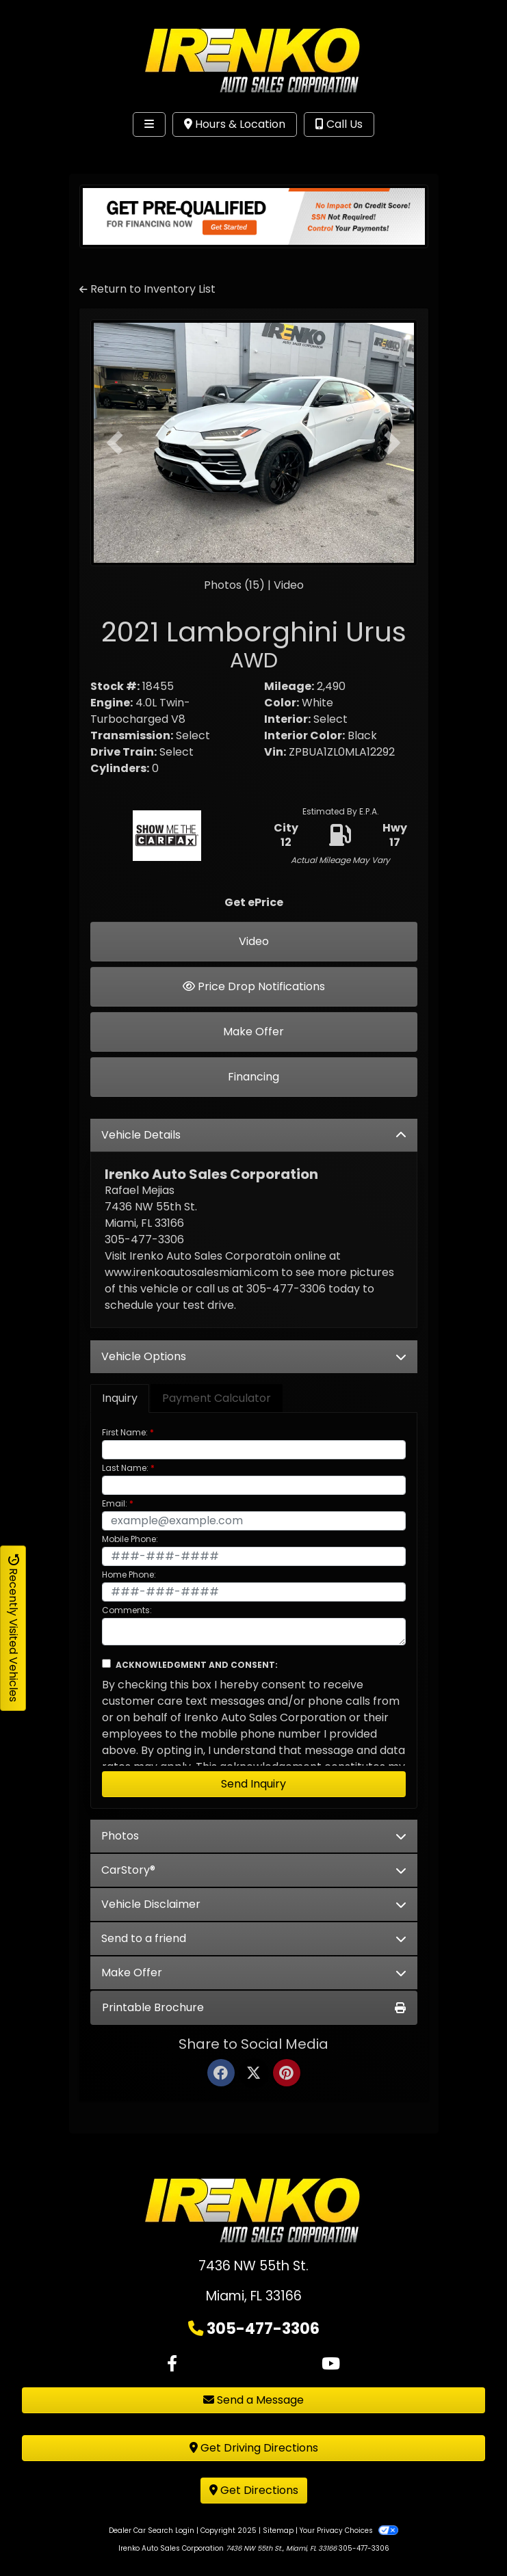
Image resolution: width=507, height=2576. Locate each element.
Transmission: (131, 735)
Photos (253, 1836)
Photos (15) (234, 585)
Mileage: (289, 686)
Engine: (111, 703)
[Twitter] (254, 2073)
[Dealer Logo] (253, 60)
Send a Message (253, 2400)
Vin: (275, 752)
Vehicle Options (253, 1356)
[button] (115, 442)
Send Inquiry (253, 1784)
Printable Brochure (254, 2007)
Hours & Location (234, 124)
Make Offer (253, 1031)
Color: (281, 703)
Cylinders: (119, 768)
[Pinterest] (286, 2073)
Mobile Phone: (130, 1539)
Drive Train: (123, 752)
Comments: (127, 1610)
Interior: (287, 719)
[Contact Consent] (106, 1663)
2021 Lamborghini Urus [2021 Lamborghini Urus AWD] (253, 643)
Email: (114, 1503)
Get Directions (253, 2490)
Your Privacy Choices (349, 2530)
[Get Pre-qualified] (253, 216)
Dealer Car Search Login (151, 2530)
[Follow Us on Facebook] (172, 2364)
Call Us (339, 124)
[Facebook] (221, 2073)
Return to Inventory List (147, 289)
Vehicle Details (253, 1135)
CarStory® (253, 1870)
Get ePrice (253, 902)
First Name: (125, 1432)
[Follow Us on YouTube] (331, 2364)
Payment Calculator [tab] (216, 1398)
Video (289, 585)
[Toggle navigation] (149, 124)
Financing (253, 1077)
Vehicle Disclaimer (253, 1904)
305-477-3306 (263, 2328)
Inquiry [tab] (120, 1398)
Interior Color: (304, 735)
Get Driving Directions (254, 2448)
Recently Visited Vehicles (13, 1628)
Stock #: (115, 686)
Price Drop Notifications (254, 986)
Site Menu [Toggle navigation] (53, 152)
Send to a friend (253, 1938)
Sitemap (278, 2530)
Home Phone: (129, 1574)
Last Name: (125, 1468)
